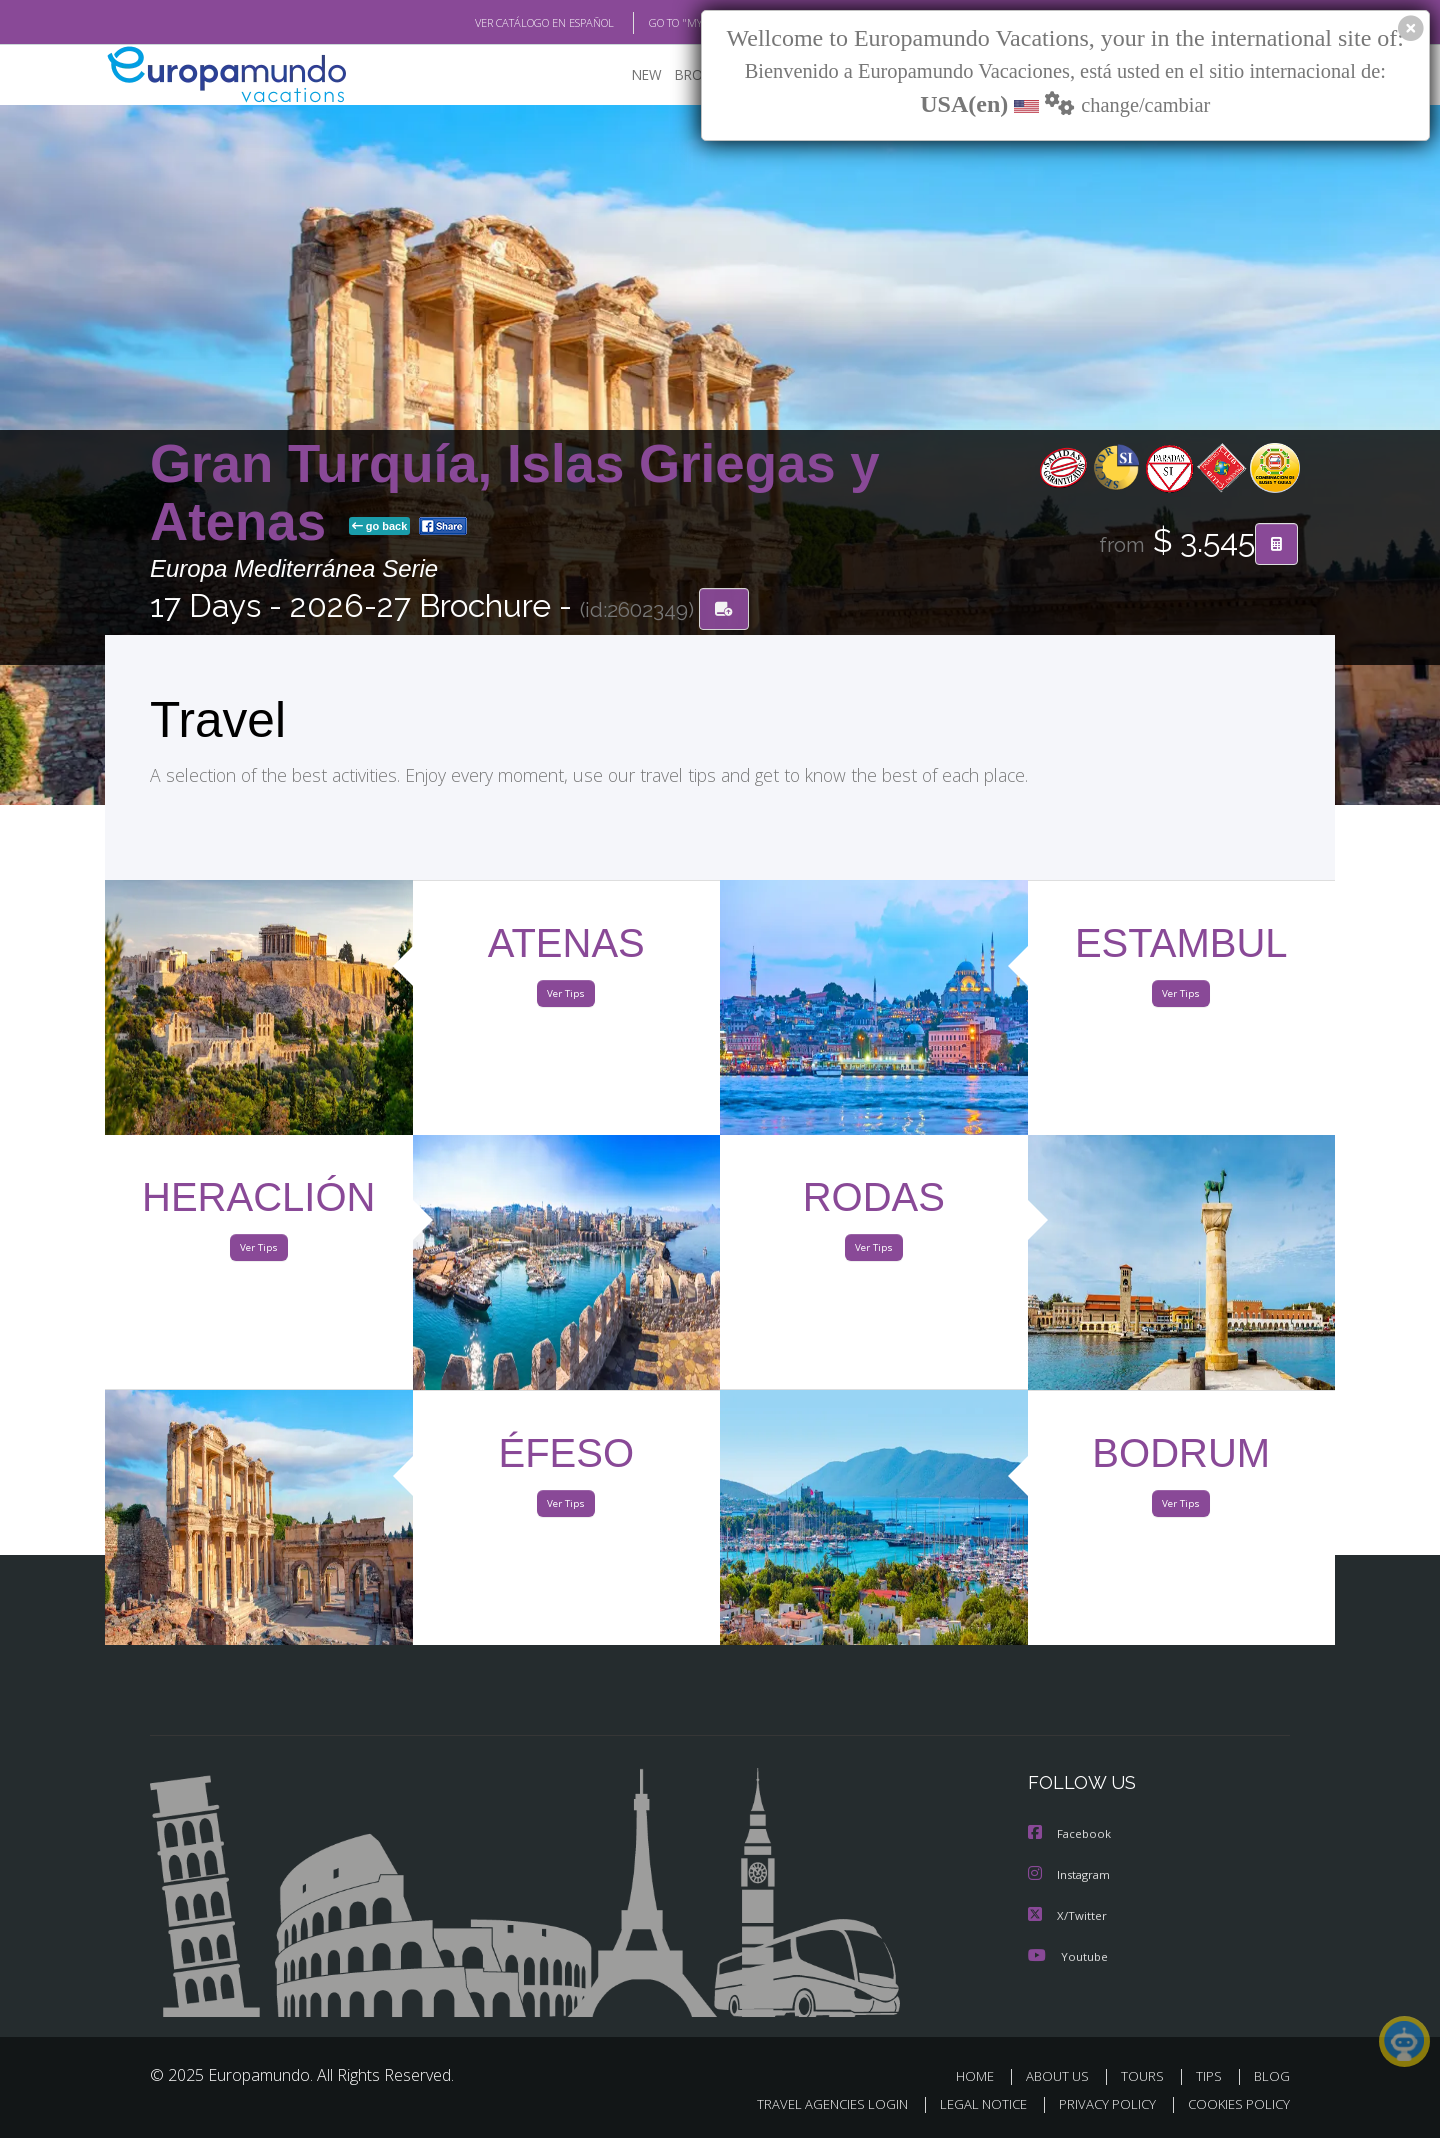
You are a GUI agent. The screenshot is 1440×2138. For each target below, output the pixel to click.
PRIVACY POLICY (1098, 2104)
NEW (627, 75)
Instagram (1071, 1875)
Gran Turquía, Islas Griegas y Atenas (515, 493)
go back (380, 528)
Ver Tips (566, 998)
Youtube (1068, 1955)
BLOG (1272, 2075)
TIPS (1211, 2075)
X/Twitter (1068, 1915)
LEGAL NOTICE (970, 2104)
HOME (982, 2075)
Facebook (1071, 1835)
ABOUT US (1063, 2075)
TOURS (1146, 2075)
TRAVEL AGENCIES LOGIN (813, 2104)
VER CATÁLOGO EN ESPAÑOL (498, 23)
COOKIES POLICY (1234, 2104)
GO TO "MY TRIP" (657, 23)
